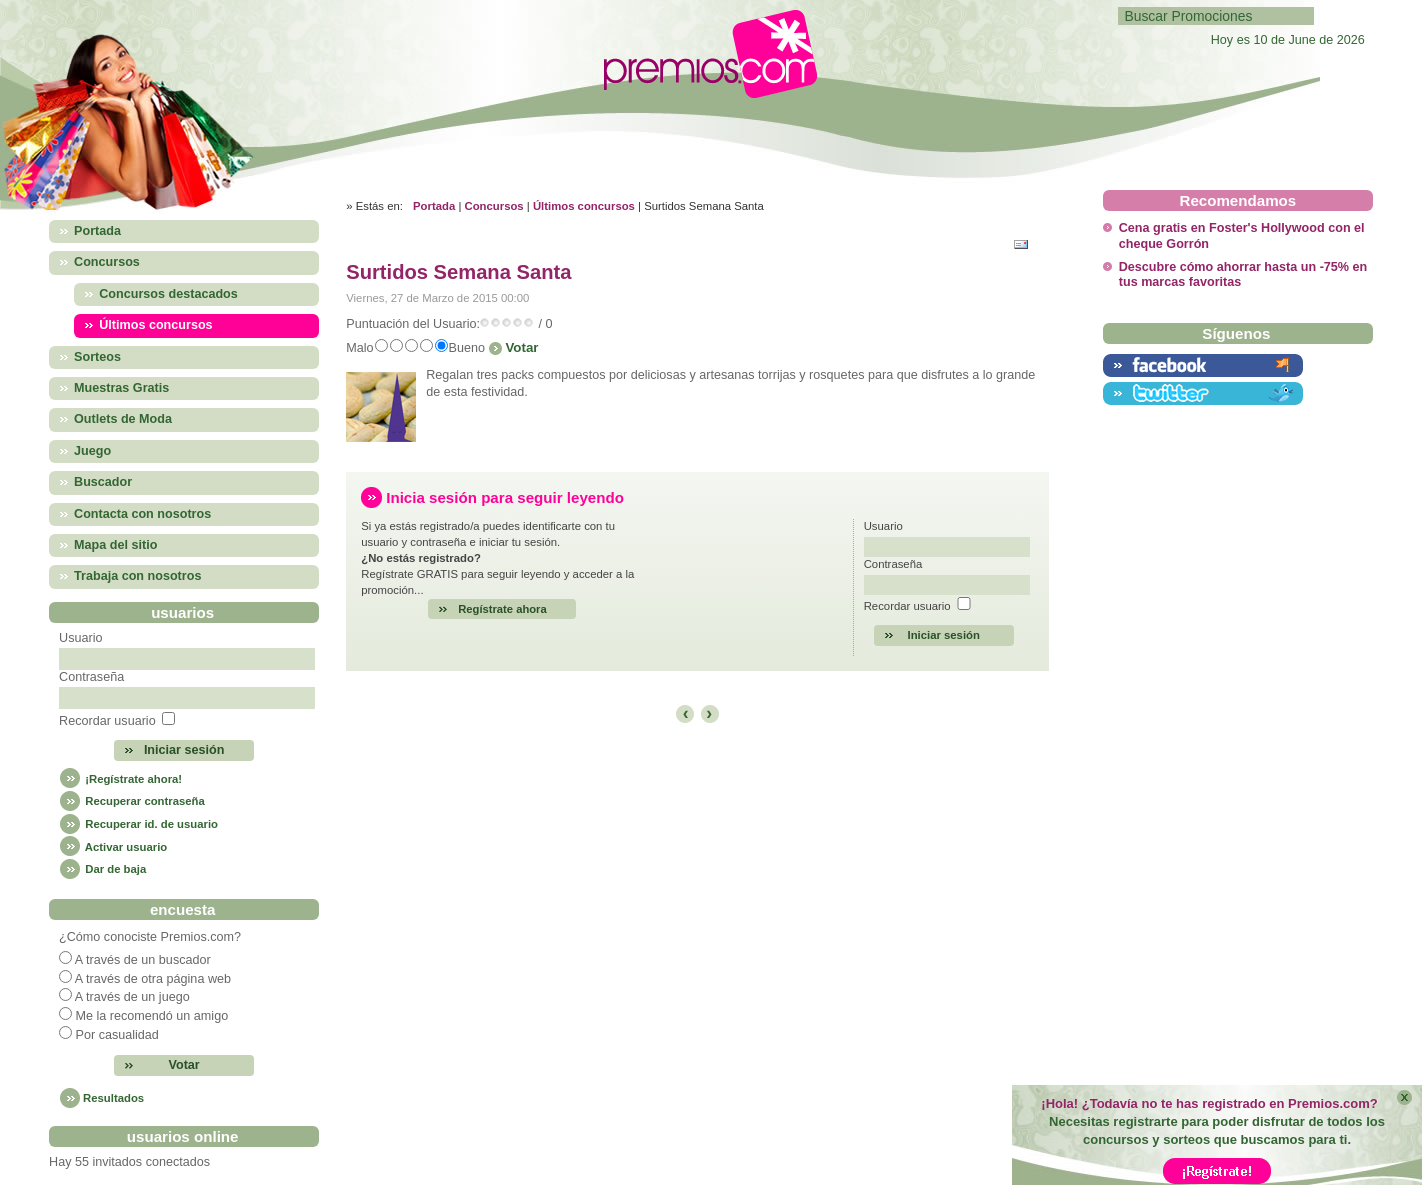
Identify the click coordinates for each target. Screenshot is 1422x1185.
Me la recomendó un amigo (152, 1016)
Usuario (80, 638)
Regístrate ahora (502, 609)
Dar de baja (102, 869)
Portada (434, 206)
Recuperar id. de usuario (138, 824)
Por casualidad (117, 1035)
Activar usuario (113, 847)
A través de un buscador (143, 960)
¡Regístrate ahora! (120, 779)
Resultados (113, 1098)
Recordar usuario (107, 721)
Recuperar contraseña (132, 801)
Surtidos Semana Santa (458, 272)
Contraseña (91, 677)
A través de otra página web (153, 979)
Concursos (494, 206)
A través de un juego (132, 997)
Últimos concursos (584, 206)
